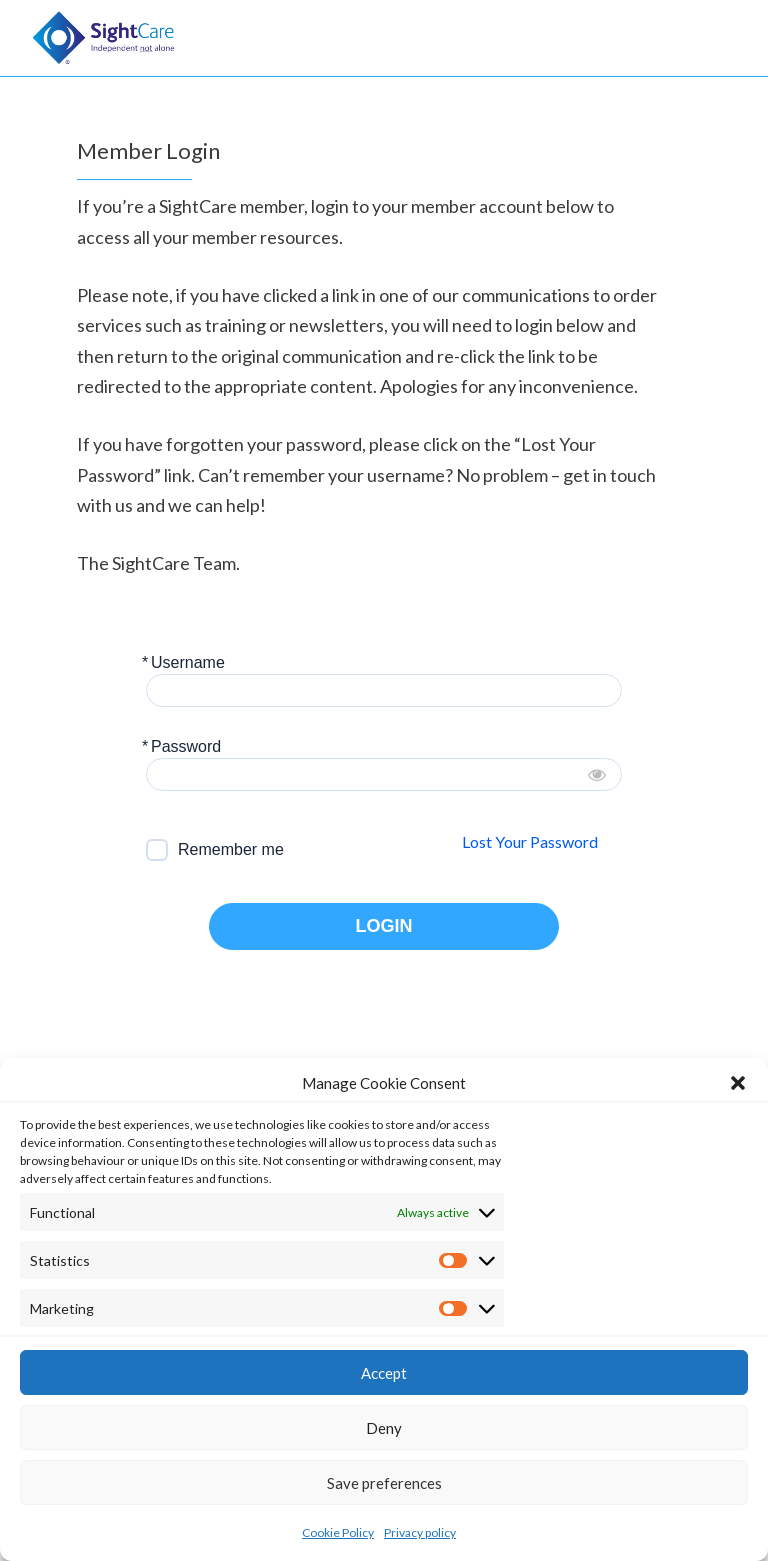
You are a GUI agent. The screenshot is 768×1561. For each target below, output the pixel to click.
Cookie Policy (338, 1532)
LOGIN (383, 927)
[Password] (384, 774)
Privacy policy (420, 1532)
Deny (384, 1428)
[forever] (157, 850)
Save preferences (384, 1483)
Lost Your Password (530, 841)
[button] (738, 1083)
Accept (384, 1373)
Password (186, 746)
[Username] (384, 690)
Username (188, 662)
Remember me (231, 849)
